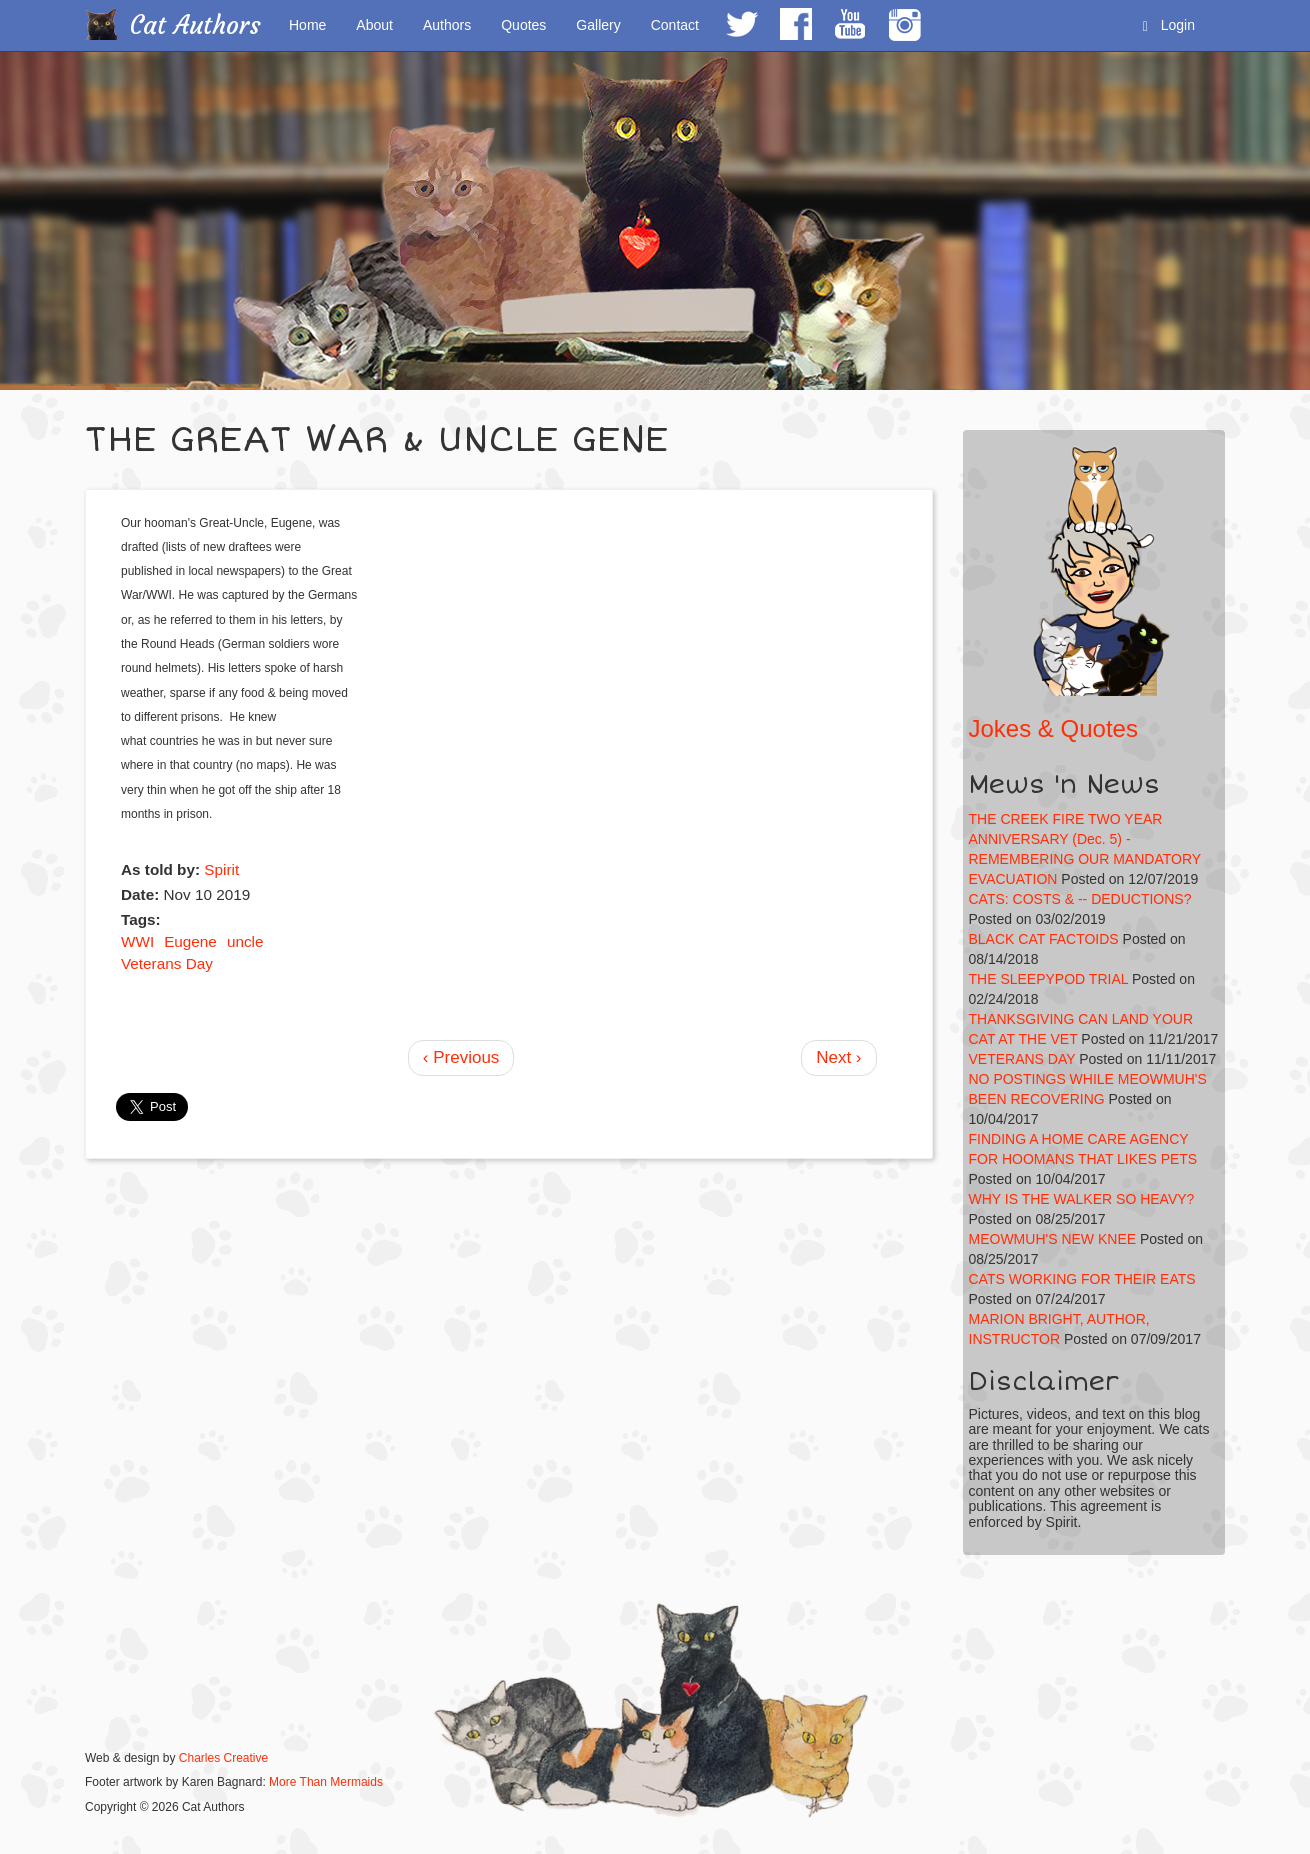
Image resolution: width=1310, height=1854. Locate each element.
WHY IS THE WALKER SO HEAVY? (1082, 1199)
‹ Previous (461, 1057)
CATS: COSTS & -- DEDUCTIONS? (1080, 899)
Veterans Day (167, 963)
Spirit (221, 869)
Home (307, 25)
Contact (675, 25)
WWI (137, 941)
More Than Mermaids (326, 1782)
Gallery (598, 25)
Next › (838, 1057)
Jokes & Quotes (1053, 728)
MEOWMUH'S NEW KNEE (1053, 1239)
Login (1169, 25)
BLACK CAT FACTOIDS (1044, 939)
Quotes (523, 25)
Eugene (190, 941)
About (374, 25)
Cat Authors (195, 25)
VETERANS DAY (1022, 1059)
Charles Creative (223, 1758)
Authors (447, 25)
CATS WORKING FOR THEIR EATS (1082, 1279)
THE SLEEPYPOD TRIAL (1049, 979)
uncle (245, 941)
